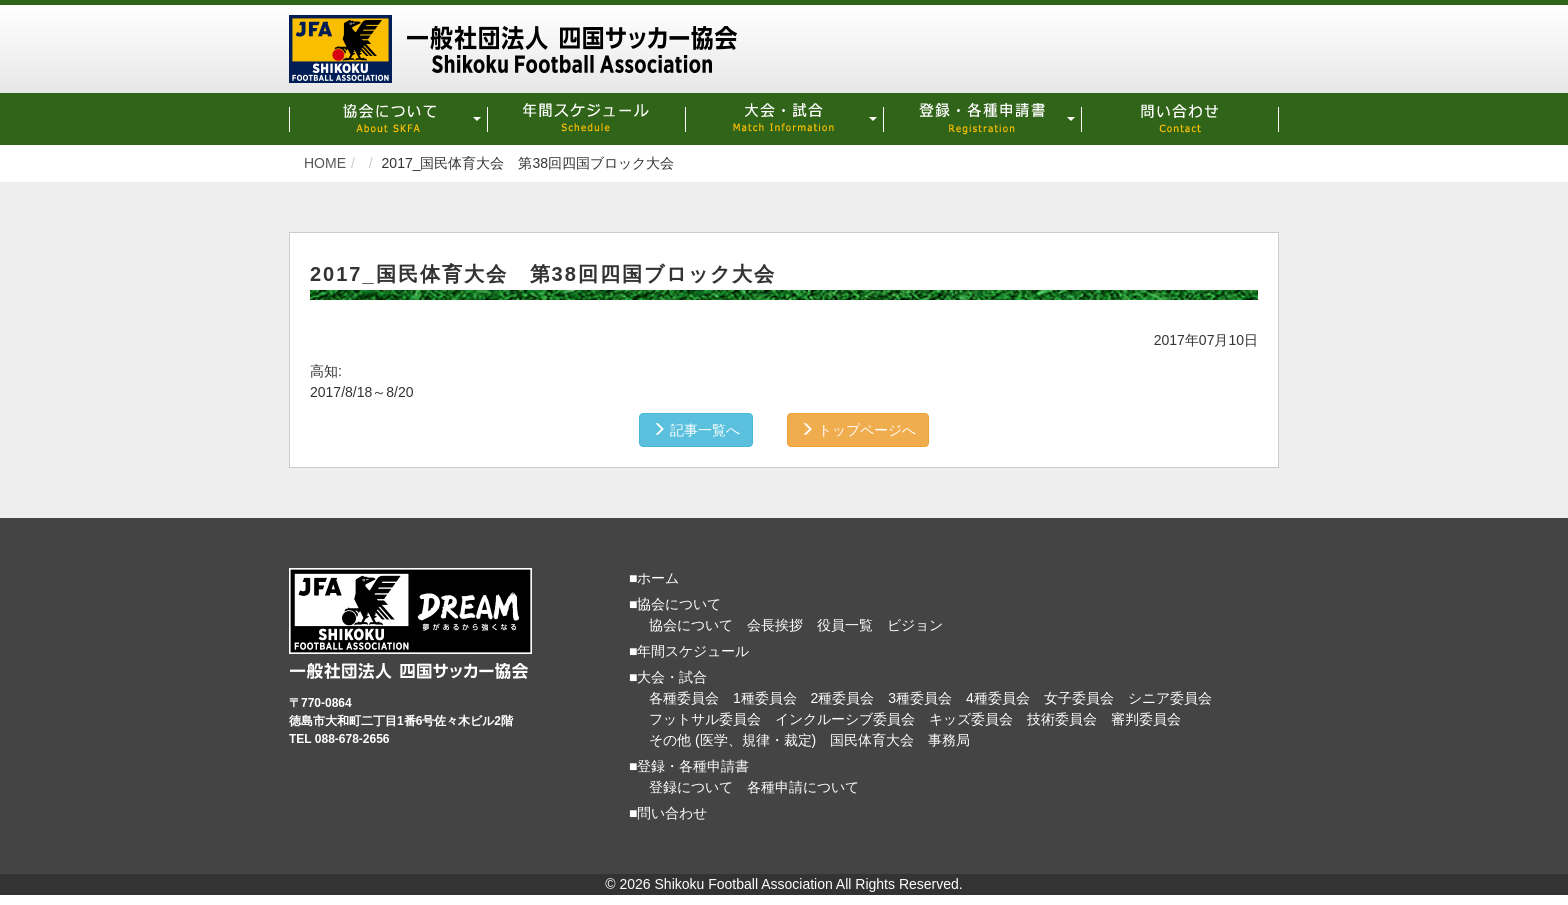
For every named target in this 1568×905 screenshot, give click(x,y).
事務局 (949, 740)
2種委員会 (843, 698)
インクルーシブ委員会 (845, 719)
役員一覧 (845, 625)
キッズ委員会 (971, 719)
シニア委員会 (1170, 698)
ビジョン (915, 625)
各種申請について (803, 787)
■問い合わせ (668, 813)
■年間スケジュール (689, 651)
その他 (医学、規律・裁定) (732, 740)
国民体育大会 (872, 740)
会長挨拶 (775, 625)
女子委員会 (1079, 698)
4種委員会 (998, 698)
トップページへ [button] (858, 430)
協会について (691, 625)
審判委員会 (1146, 719)
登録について (691, 787)
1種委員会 (765, 698)
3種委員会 (920, 698)
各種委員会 (684, 698)
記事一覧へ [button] (696, 430)
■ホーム (654, 578)
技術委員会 (1062, 719)
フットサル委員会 (705, 719)
